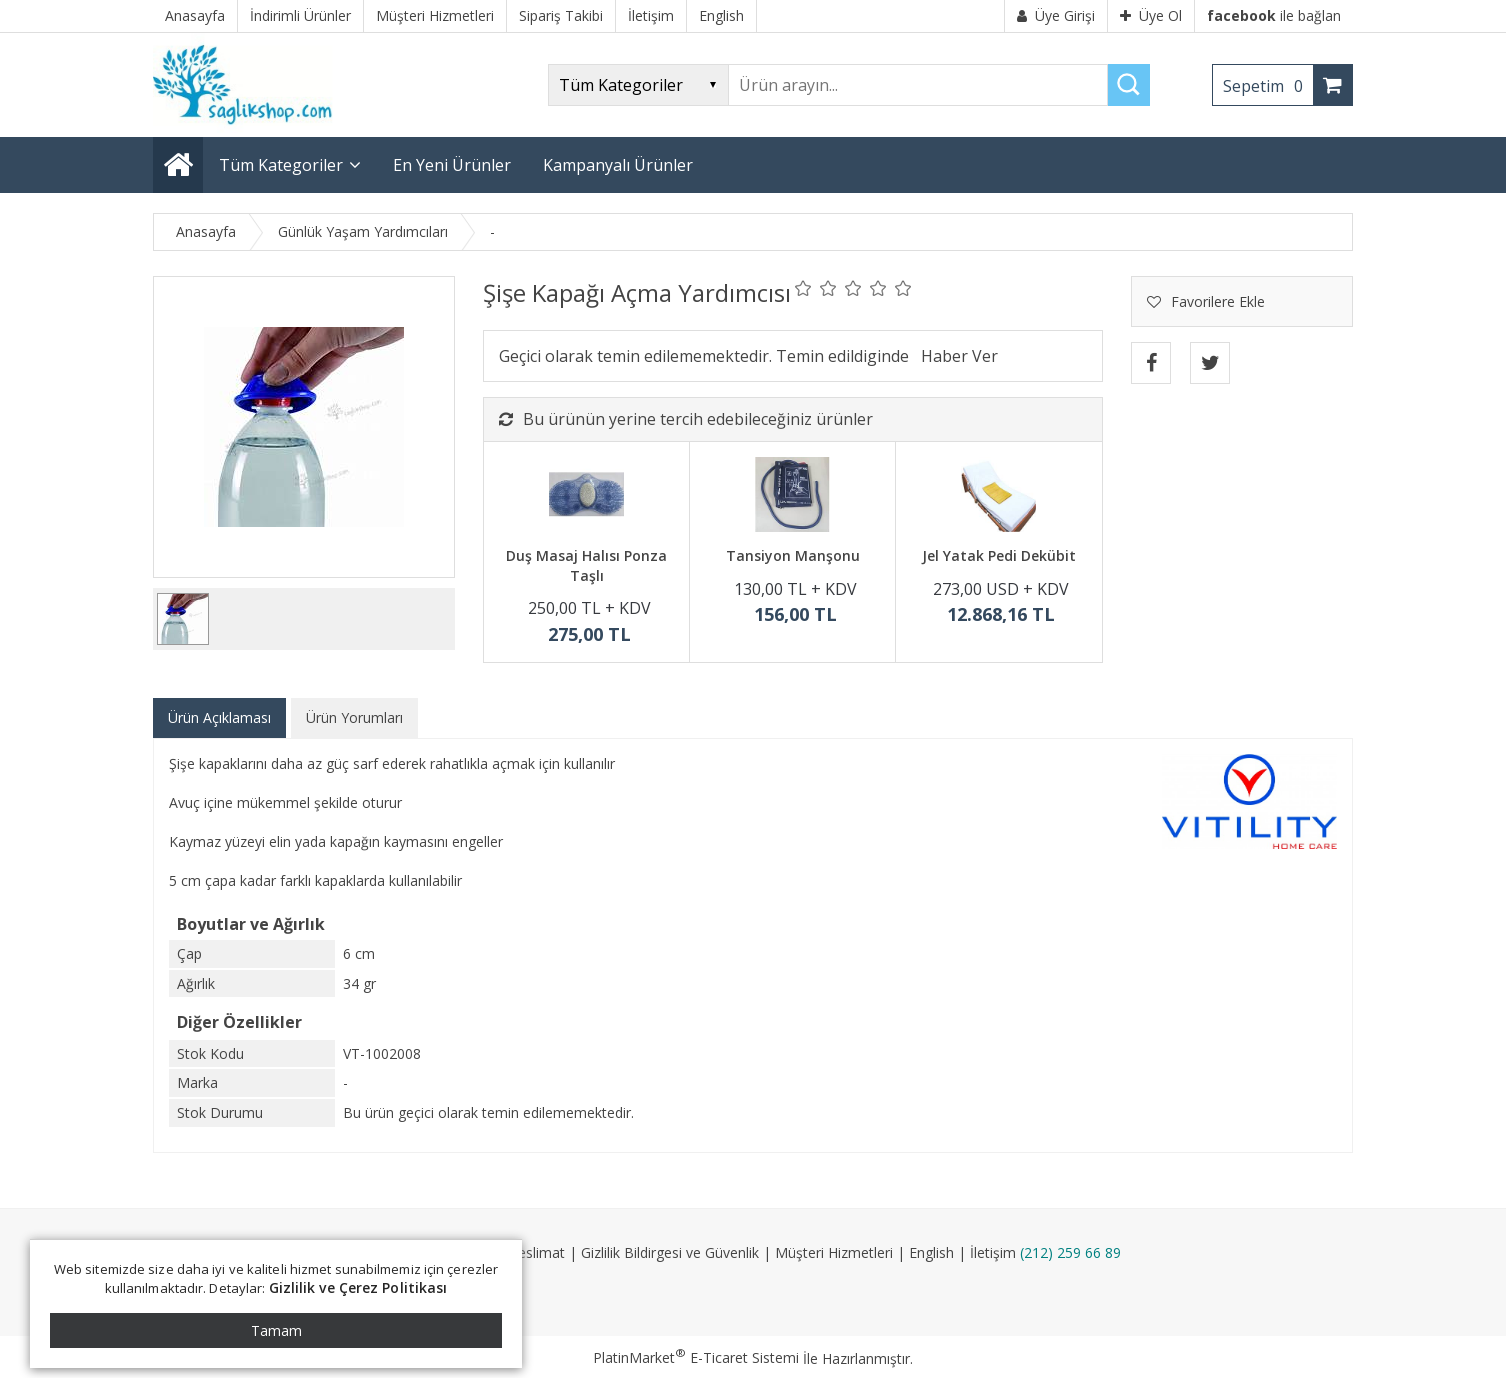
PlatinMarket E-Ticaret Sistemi (696, 1357)
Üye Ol (1151, 15)
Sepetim (1268, 86)
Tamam (276, 1330)
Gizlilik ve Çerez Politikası (358, 1287)
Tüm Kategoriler (281, 165)
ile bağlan (1274, 15)
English (931, 1252)
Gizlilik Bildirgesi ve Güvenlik (670, 1252)
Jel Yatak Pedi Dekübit (999, 555)
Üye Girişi (1056, 15)
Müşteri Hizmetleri (834, 1252)
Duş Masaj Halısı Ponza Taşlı (586, 565)
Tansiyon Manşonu (793, 555)
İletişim (993, 1252)
